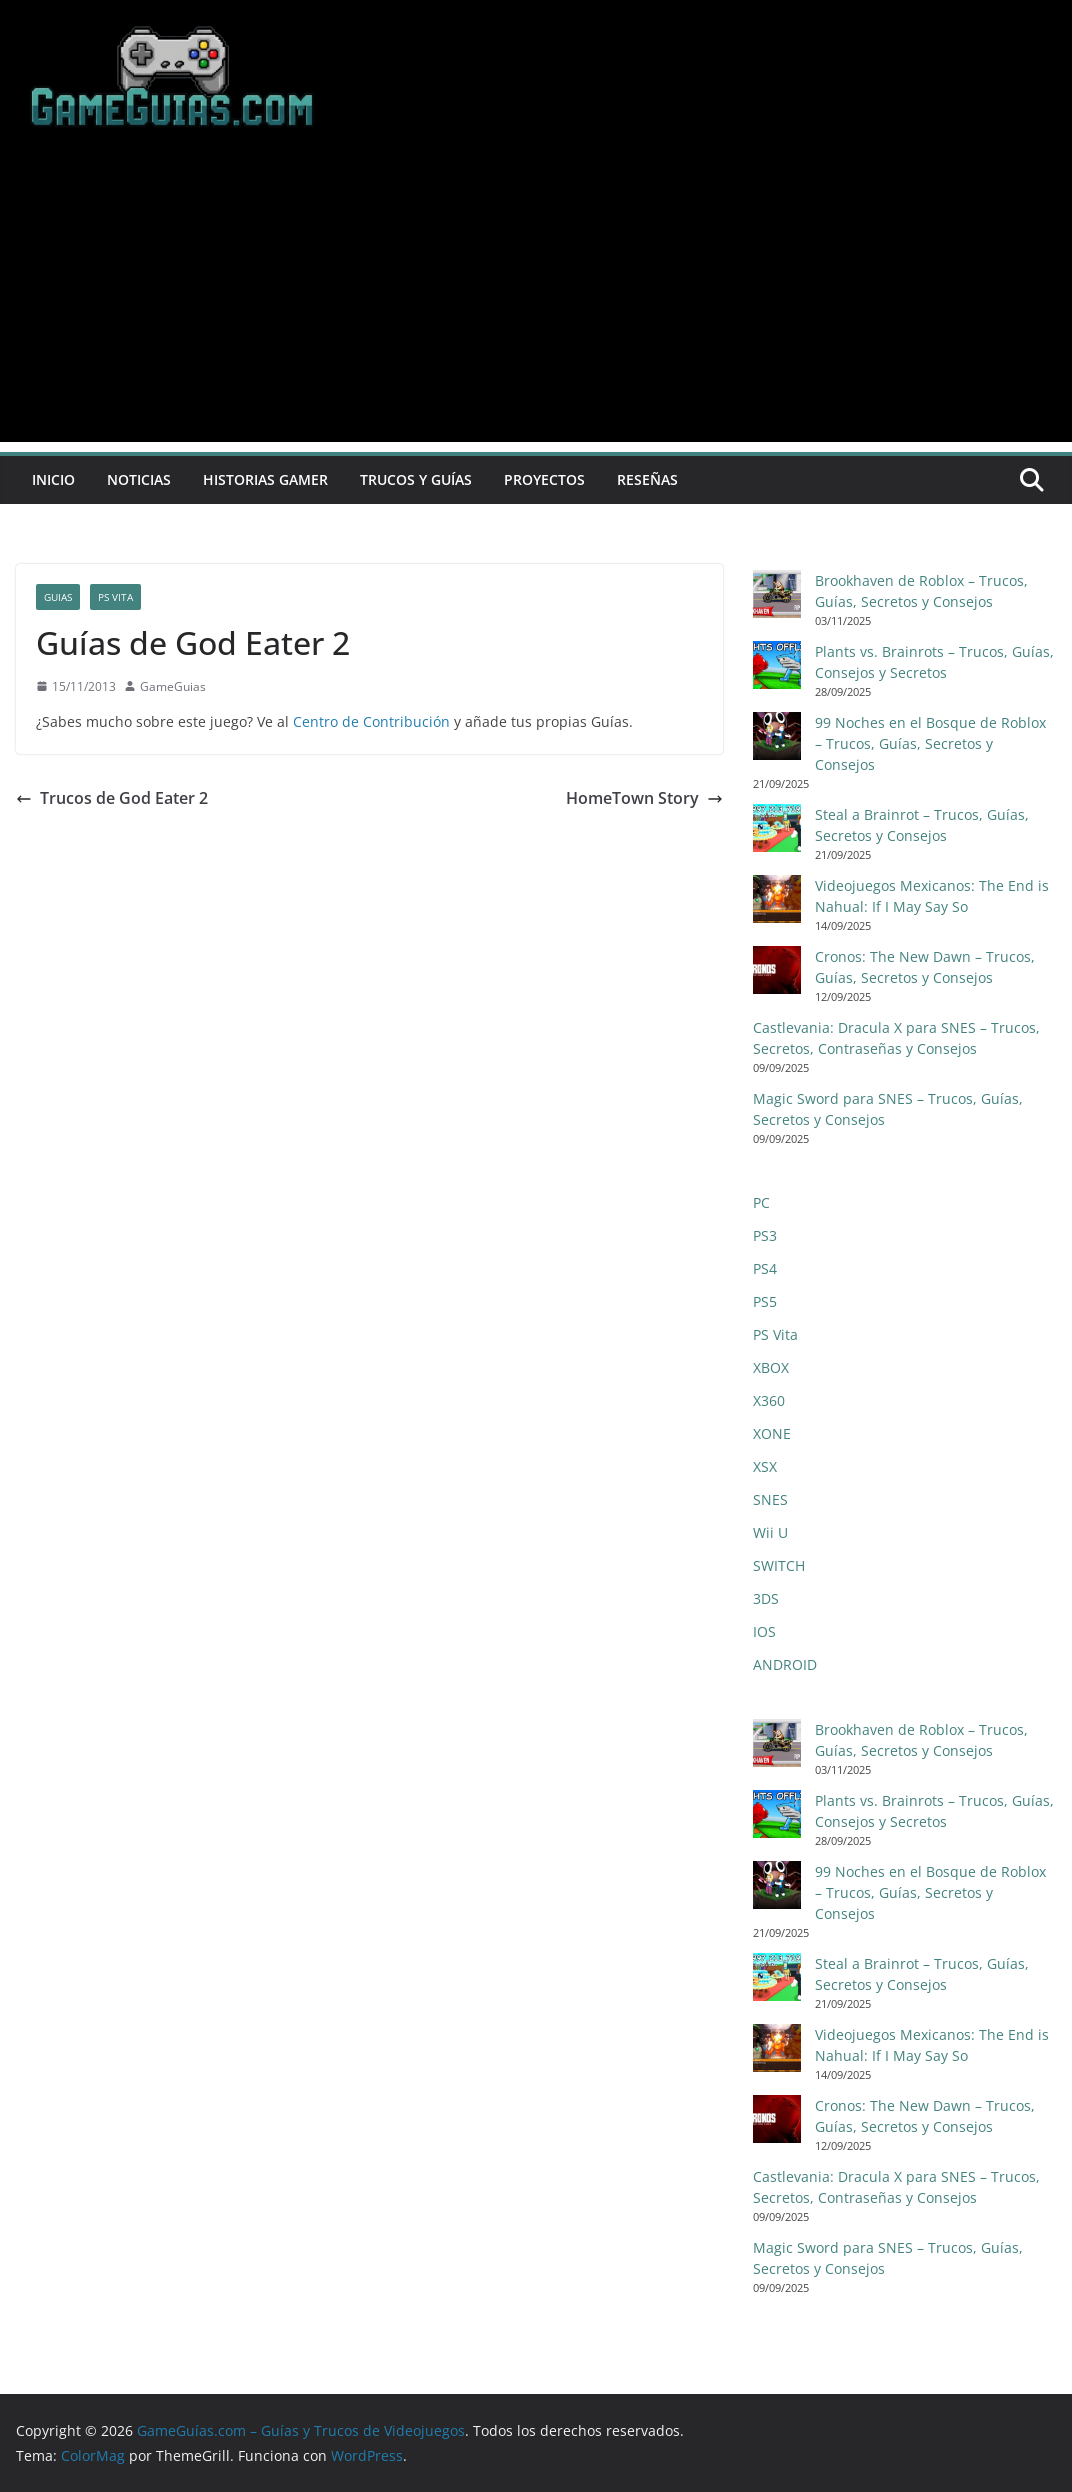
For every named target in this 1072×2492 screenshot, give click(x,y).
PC (761, 1202)
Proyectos (544, 479)
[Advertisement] (536, 302)
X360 (769, 1400)
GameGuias (173, 686)
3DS (766, 1598)
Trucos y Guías (416, 479)
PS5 (765, 1301)
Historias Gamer (265, 479)
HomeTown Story (644, 798)
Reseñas (647, 479)
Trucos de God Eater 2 (112, 798)
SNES (770, 1499)
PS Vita (115, 597)
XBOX (771, 1367)
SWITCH (779, 1565)
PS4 (765, 1268)
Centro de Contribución (371, 721)
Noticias (139, 479)
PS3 (765, 1235)
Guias (58, 597)
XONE (772, 1433)
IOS (764, 1631)
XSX (765, 1466)
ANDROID (785, 1664)
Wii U (770, 1532)
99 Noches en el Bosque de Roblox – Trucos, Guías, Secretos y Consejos (930, 743)
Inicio (53, 479)
